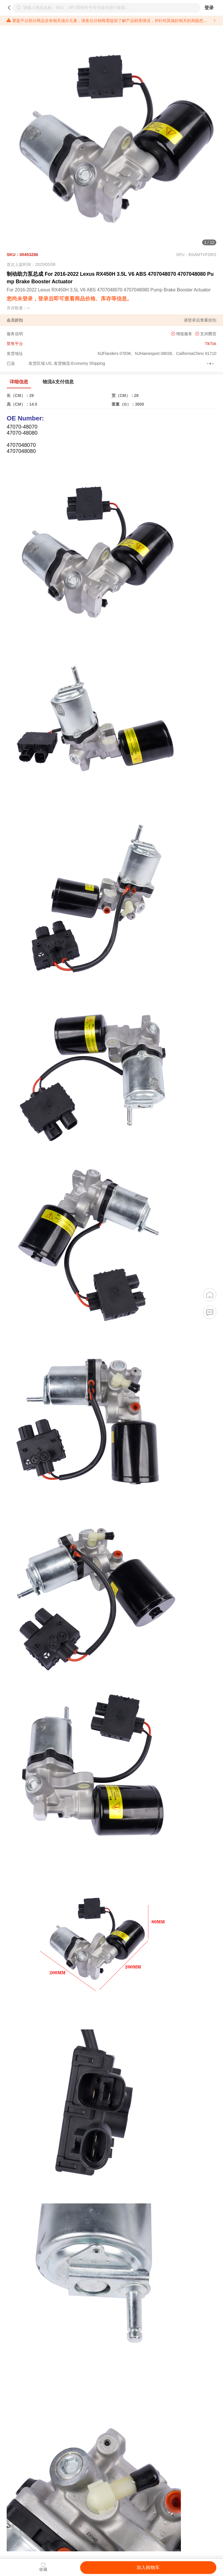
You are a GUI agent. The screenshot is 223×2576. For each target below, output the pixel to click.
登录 (209, 7)
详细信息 (19, 381)
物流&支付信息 (58, 381)
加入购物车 (148, 2567)
